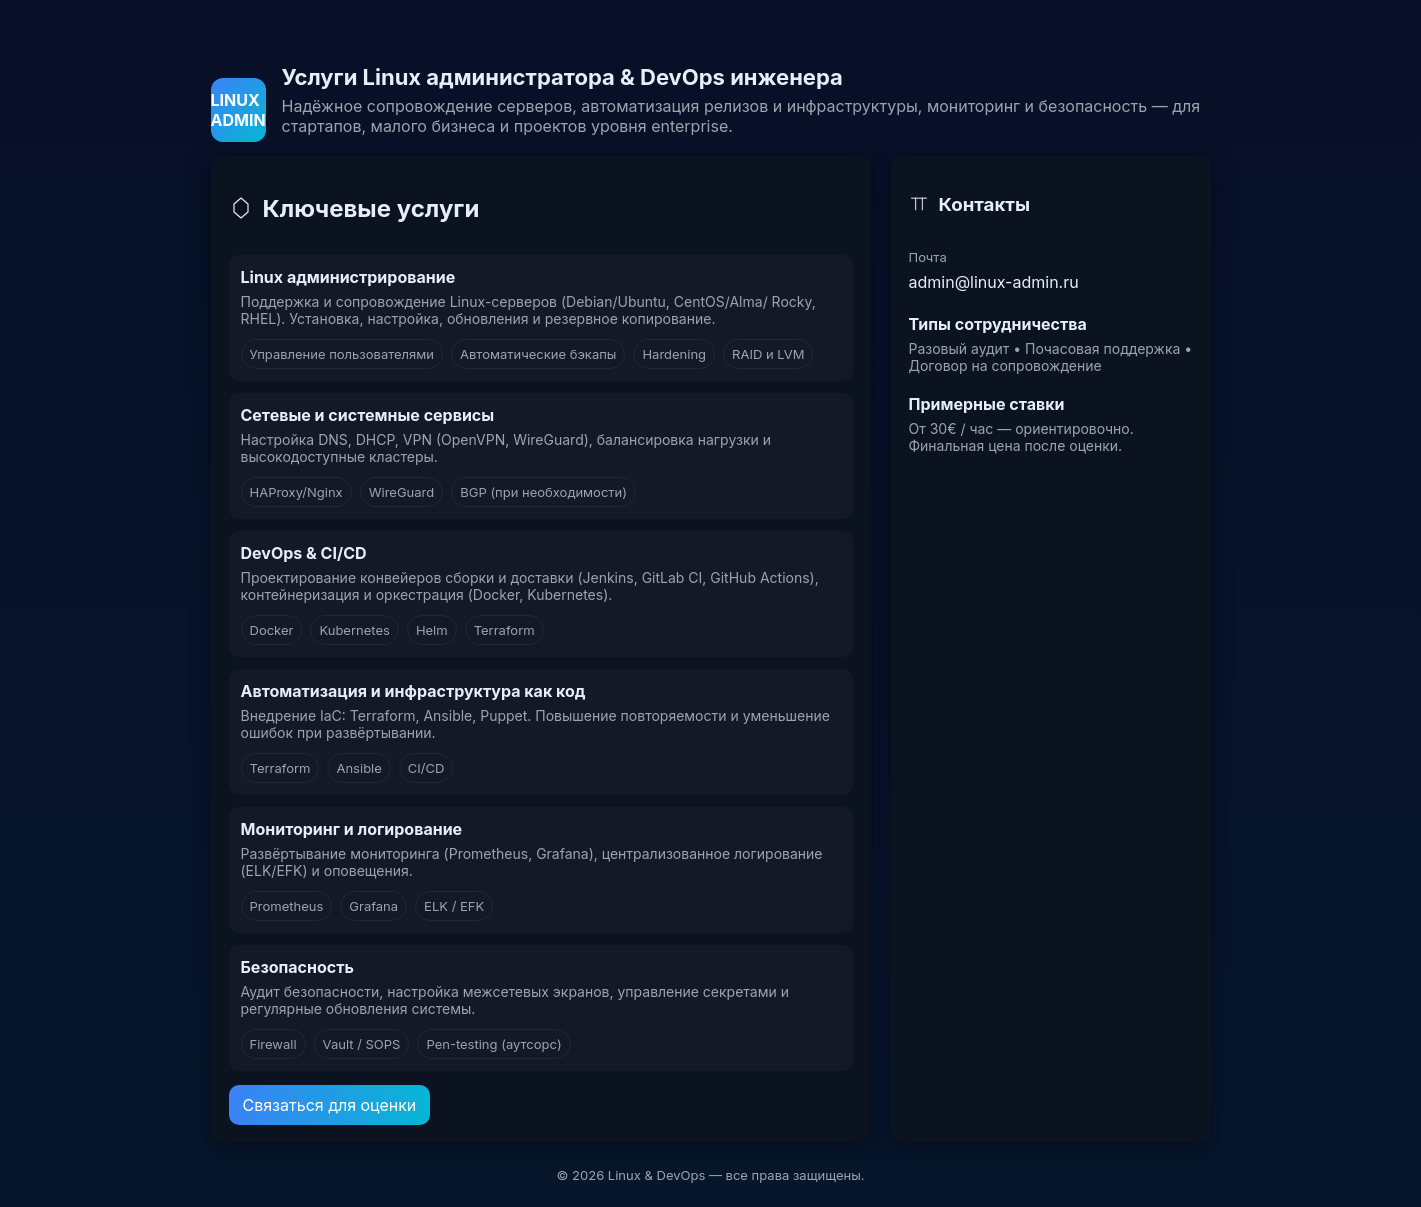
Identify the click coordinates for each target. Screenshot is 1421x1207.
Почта (928, 257)
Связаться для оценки (330, 1105)
